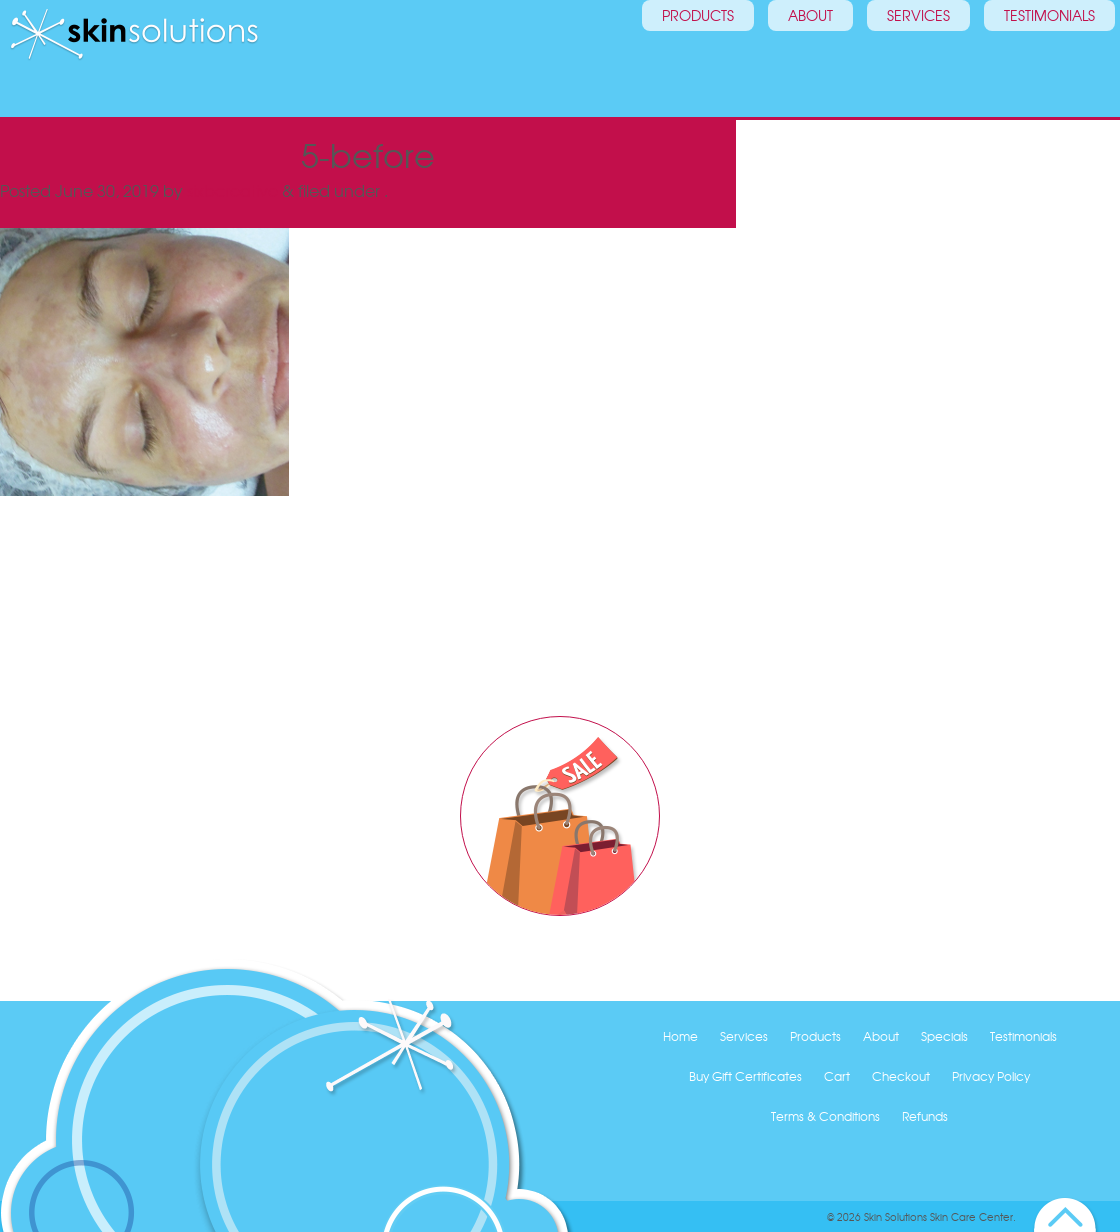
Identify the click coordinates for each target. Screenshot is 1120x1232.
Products (683, 55)
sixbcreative (232, 190)
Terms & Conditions (825, 1116)
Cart (837, 1076)
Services (903, 55)
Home (680, 1036)
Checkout (901, 1076)
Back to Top (1065, 1214)
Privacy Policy (991, 1076)
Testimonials (1034, 55)
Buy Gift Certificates (745, 1076)
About (795, 55)
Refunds (925, 1116)
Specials (944, 1036)
